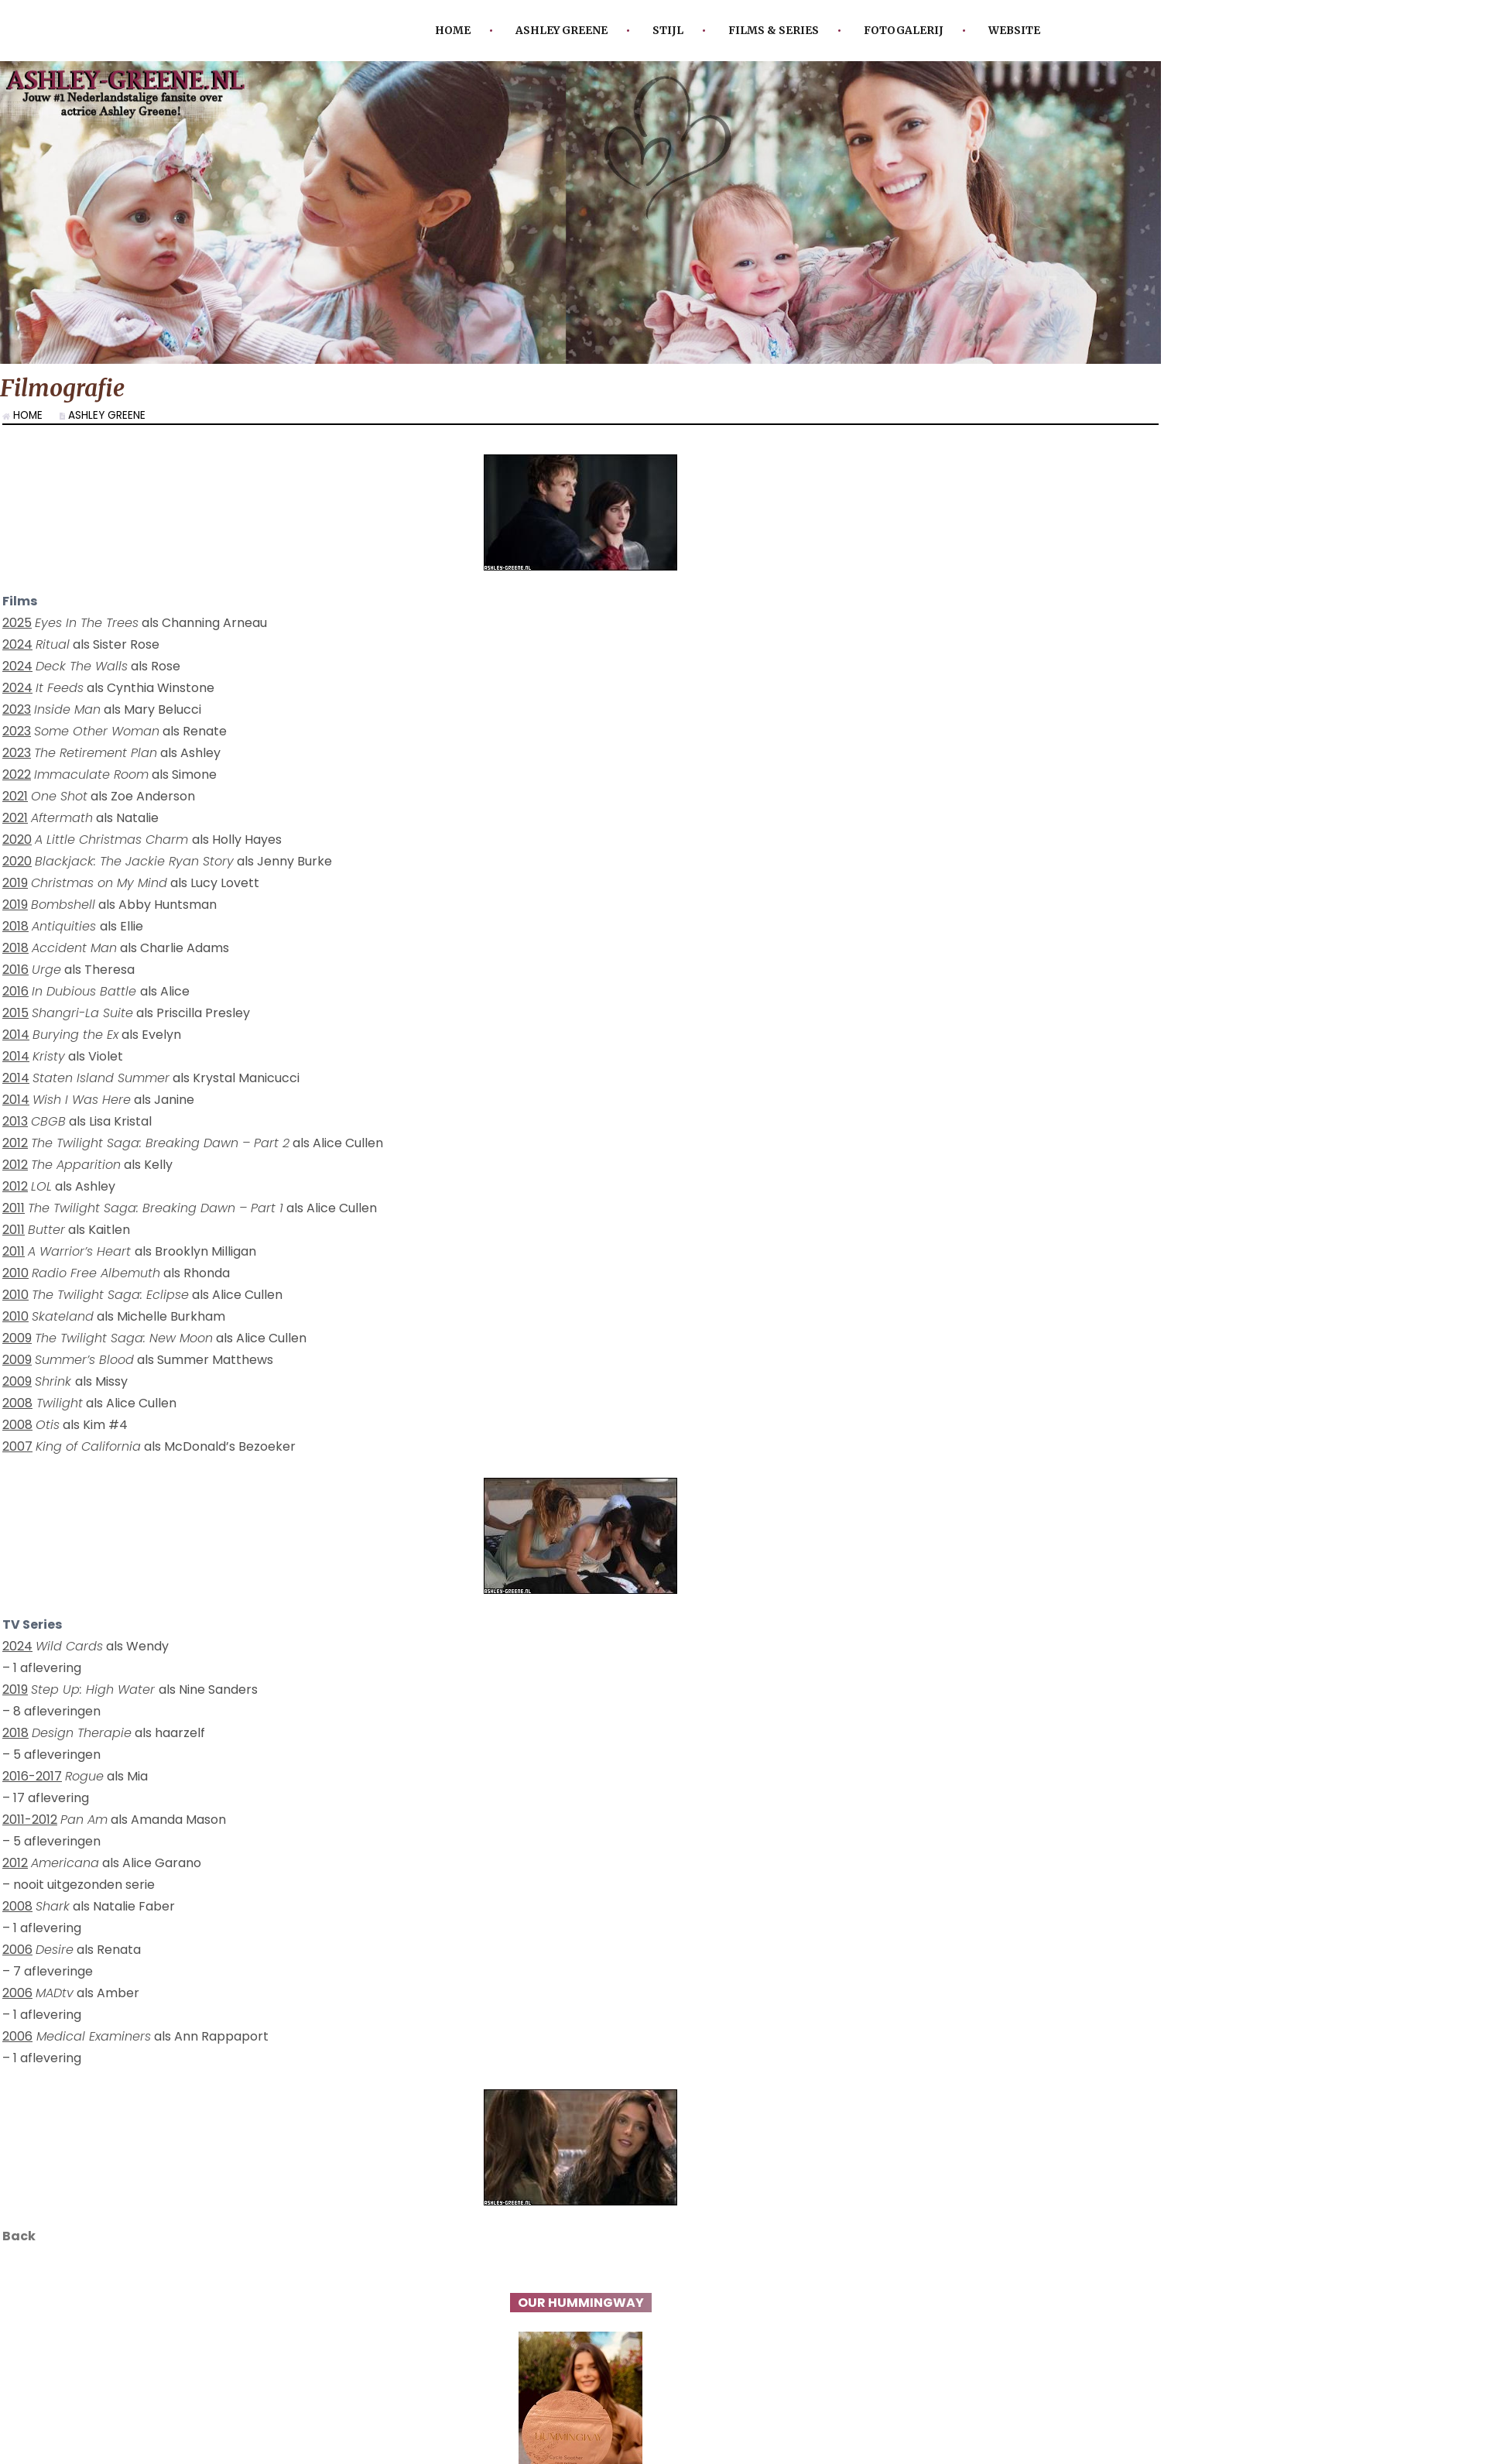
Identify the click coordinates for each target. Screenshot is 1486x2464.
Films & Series (773, 30)
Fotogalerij (903, 30)
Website (1014, 30)
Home (453, 30)
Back (19, 2236)
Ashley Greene (561, 30)
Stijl (667, 30)
